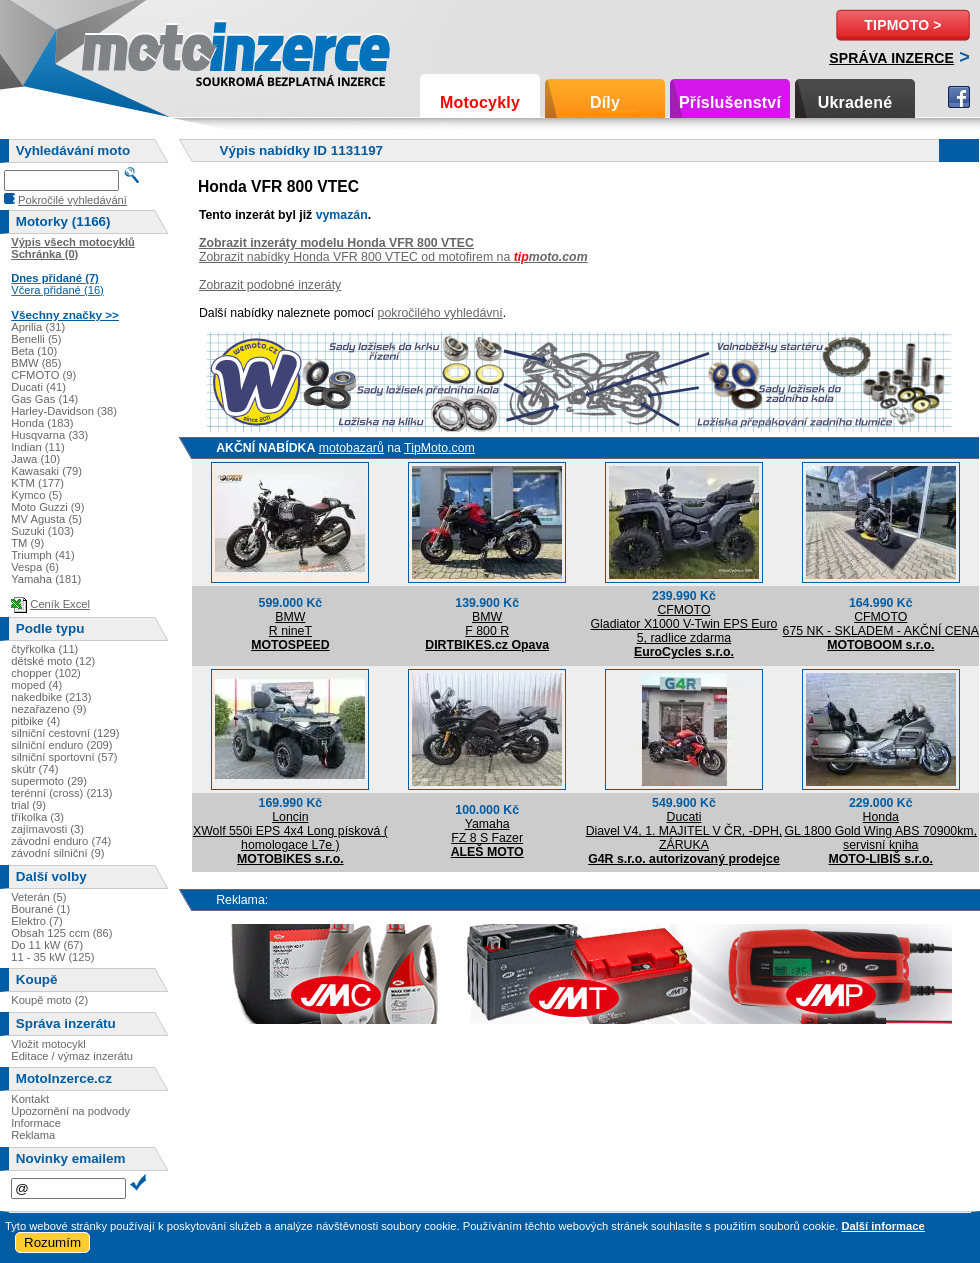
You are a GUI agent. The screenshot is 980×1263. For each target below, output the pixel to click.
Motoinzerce (124, 49)
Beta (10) (34, 351)
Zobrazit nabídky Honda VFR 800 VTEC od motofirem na (393, 257)
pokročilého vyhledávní (440, 313)
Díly (605, 102)
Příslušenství (730, 102)
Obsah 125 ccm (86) (61, 933)
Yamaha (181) (46, 579)
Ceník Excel (60, 604)
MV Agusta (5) (46, 519)
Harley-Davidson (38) (64, 411)
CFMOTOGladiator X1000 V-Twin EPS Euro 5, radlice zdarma (684, 624)
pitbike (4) (35, 721)
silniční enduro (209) (61, 745)
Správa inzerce (891, 58)
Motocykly (480, 102)
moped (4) (36, 685)
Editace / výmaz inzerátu (72, 1056)
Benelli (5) (36, 339)
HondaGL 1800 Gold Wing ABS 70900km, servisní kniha (880, 831)
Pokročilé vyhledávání (72, 200)
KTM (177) (37, 483)
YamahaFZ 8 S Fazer (487, 831)
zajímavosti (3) (47, 829)
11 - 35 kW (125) (52, 957)
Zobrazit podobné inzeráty (270, 285)
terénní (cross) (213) (61, 793)
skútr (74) (34, 769)
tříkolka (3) (37, 817)
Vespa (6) (35, 567)
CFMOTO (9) (43, 375)
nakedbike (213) (51, 697)
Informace (36, 1123)
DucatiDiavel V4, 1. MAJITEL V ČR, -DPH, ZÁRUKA (684, 831)
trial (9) (28, 805)
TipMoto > (902, 25)
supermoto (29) (49, 781)
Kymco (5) (36, 495)
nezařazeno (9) (48, 709)
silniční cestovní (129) (65, 733)
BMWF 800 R (487, 624)
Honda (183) (42, 423)
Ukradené (855, 102)
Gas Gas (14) (44, 399)
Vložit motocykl (48, 1044)
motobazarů (351, 448)
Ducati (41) (38, 387)
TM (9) (27, 543)
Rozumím (52, 1242)
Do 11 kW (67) (47, 945)
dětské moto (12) (53, 661)
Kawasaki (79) (46, 471)
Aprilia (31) (38, 327)
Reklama (33, 1135)
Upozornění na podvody (70, 1111)
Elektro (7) (37, 921)
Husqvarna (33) (49, 435)
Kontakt (30, 1099)
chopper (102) (46, 673)
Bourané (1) (40, 909)
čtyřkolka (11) (44, 649)
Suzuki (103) (42, 531)
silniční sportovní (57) (64, 757)
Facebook (959, 97)
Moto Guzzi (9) (47, 507)
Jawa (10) (35, 459)
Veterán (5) (38, 897)
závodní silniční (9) (57, 853)
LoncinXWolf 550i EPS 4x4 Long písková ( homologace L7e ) (290, 831)
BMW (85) (36, 363)
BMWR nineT (290, 624)
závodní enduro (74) (61, 841)
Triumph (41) (43, 555)
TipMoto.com (439, 448)
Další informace (882, 1226)
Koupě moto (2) (49, 1000)
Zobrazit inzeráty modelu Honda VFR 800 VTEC (336, 243)
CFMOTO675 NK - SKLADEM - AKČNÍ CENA (881, 624)
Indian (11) (38, 447)
